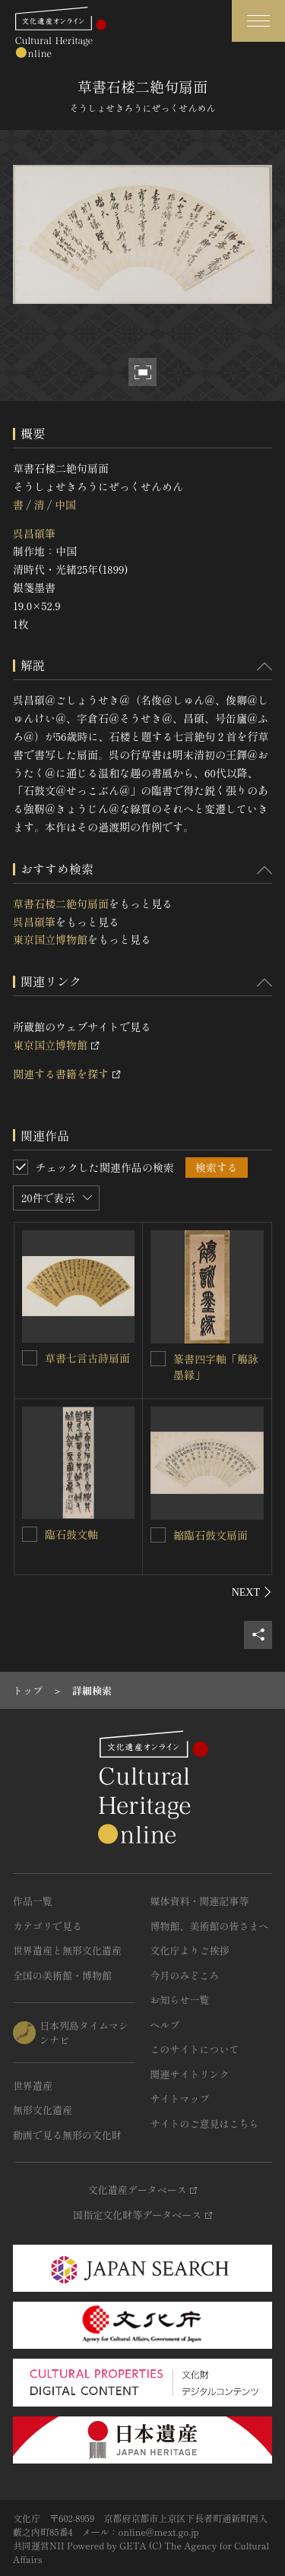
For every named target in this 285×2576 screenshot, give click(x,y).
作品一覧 (32, 1901)
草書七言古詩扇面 (87, 1358)
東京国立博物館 (50, 939)
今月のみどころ (185, 1975)
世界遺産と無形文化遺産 (67, 1950)
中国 (65, 504)
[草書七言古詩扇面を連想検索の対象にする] (29, 1358)
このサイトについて (194, 2049)
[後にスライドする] (252, 1592)
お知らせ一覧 (180, 1999)
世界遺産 (32, 2085)
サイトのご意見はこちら (204, 2123)
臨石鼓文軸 (71, 1534)
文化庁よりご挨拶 (190, 1950)
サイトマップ (180, 2098)
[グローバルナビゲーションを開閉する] (258, 21)
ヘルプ (165, 2024)
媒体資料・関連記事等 (199, 1901)
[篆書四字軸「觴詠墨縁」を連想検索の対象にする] (158, 1358)
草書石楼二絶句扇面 (61, 903)
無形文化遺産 (42, 2110)
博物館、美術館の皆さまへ (209, 1926)
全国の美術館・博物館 (62, 1975)
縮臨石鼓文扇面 (210, 1535)
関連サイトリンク (190, 2074)
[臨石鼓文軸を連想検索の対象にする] (29, 1534)
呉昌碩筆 (34, 533)
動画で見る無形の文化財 (67, 2135)
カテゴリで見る (47, 1926)
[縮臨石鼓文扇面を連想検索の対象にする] (158, 1535)
